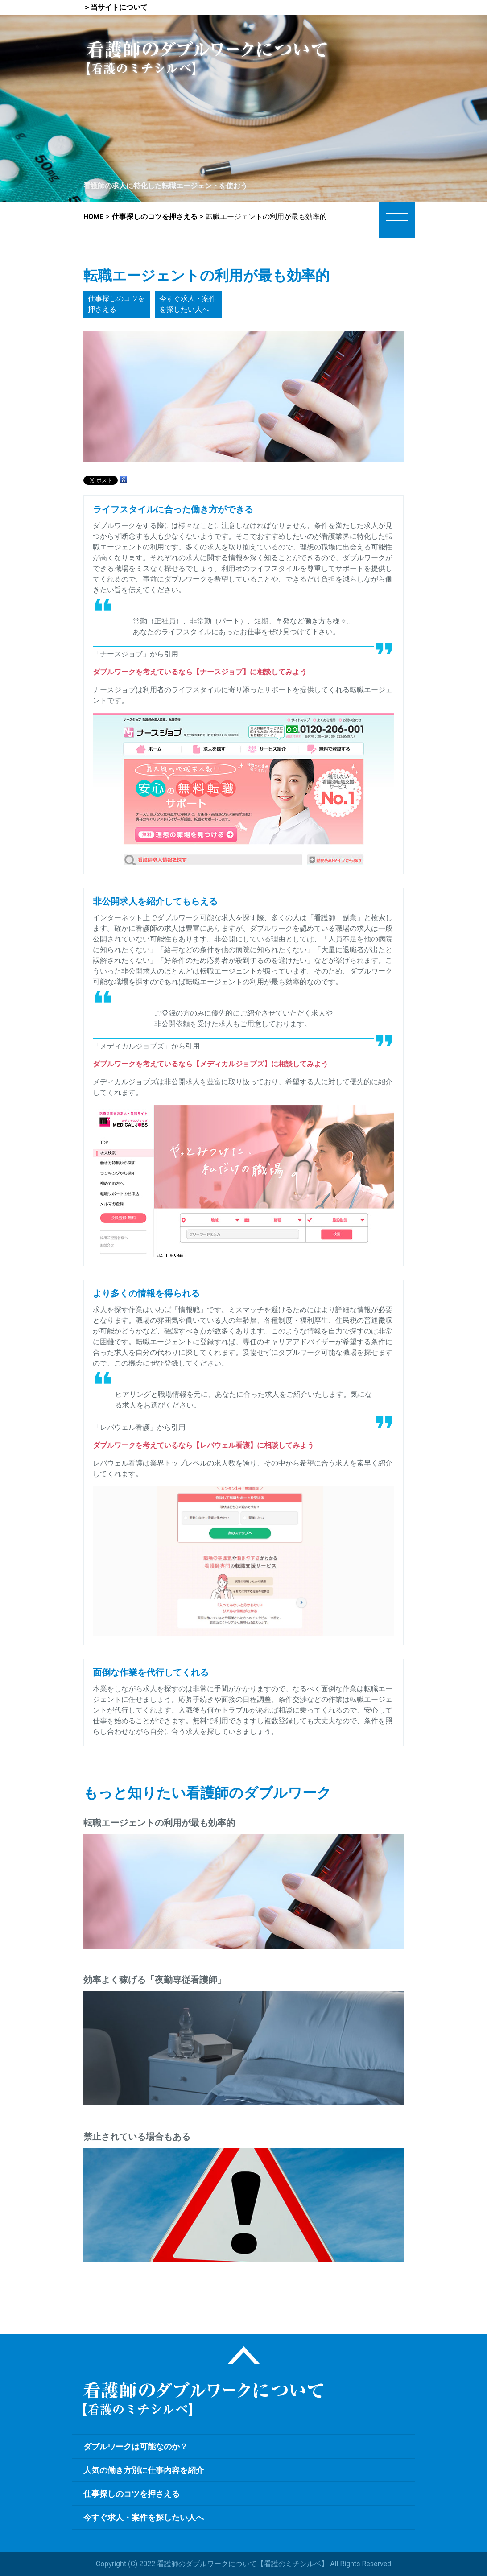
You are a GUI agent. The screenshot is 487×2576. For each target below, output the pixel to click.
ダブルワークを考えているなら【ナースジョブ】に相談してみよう (200, 672)
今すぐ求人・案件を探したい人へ (187, 304)
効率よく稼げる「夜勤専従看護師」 (154, 1979)
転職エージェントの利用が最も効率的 (159, 1822)
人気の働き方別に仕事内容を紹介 (143, 2470)
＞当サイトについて (115, 7)
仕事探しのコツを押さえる (116, 304)
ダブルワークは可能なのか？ (135, 2446)
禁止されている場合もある (136, 2136)
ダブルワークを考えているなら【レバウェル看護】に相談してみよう (203, 1445)
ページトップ (244, 2355)
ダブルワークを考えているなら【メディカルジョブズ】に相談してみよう (210, 1064)
